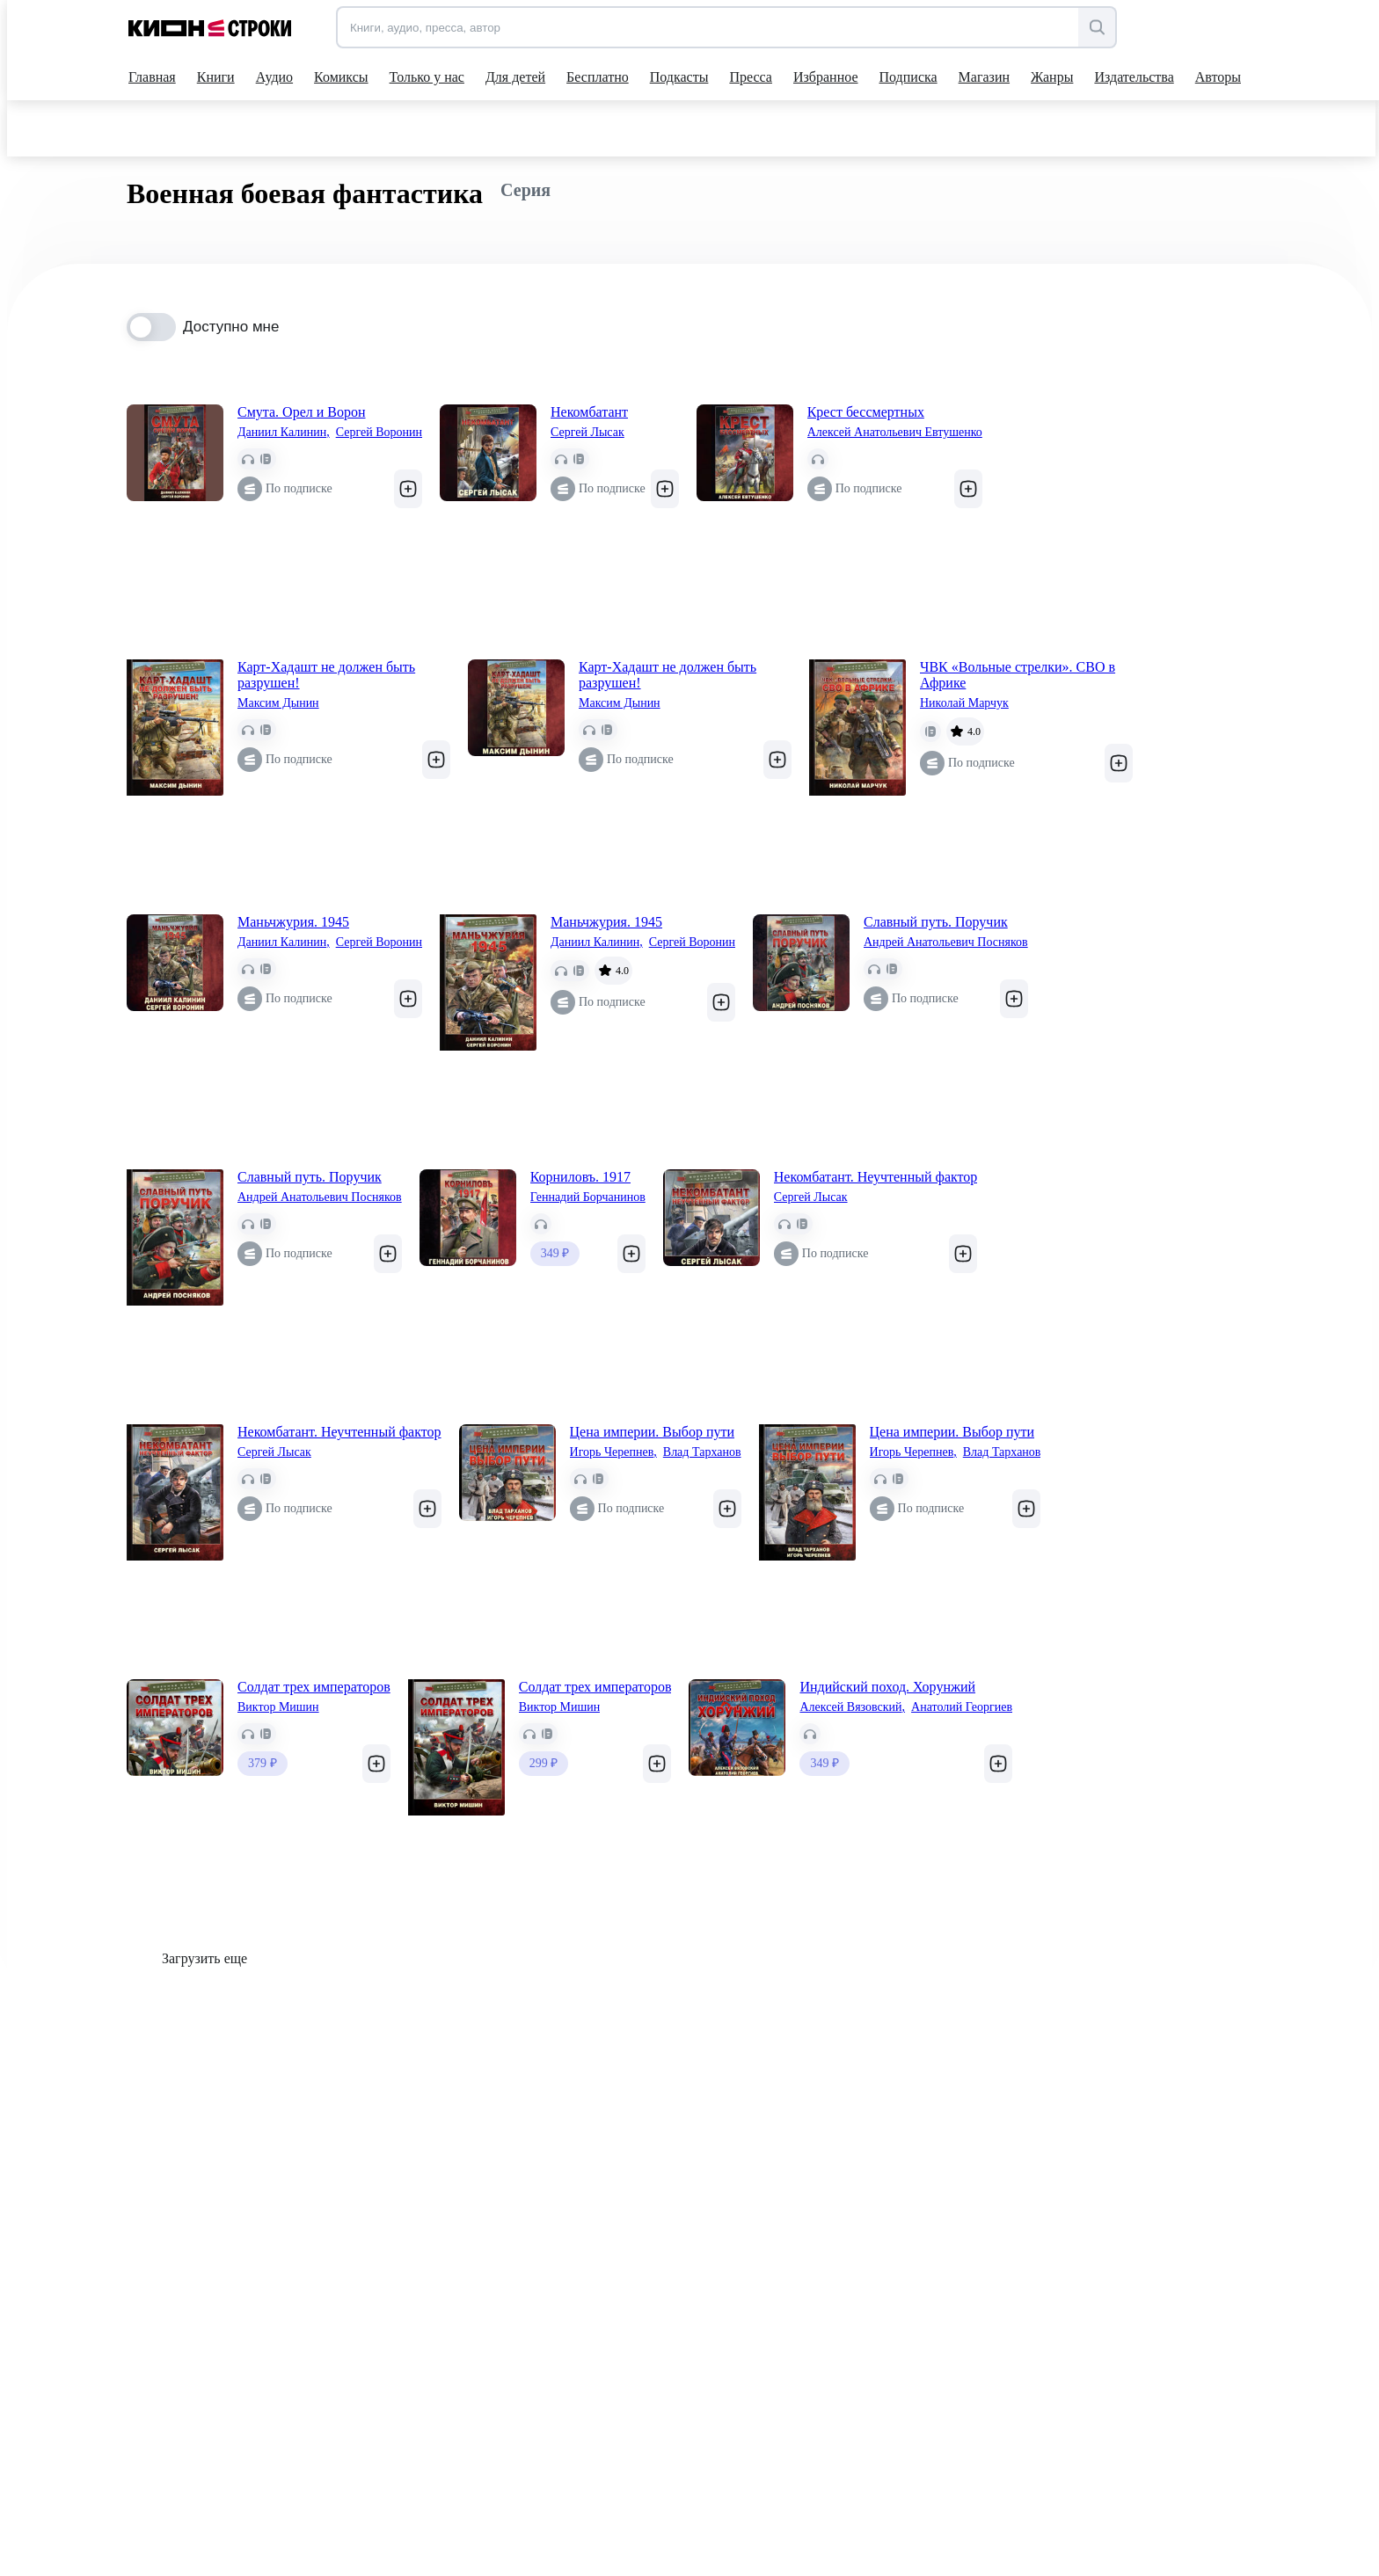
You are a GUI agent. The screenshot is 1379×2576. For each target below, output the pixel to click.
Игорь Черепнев (613, 1452)
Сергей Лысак (587, 432)
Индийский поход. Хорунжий (887, 1686)
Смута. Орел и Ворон (301, 411)
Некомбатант (589, 411)
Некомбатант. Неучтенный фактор (876, 1176)
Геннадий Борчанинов (588, 1197)
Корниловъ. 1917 (580, 1176)
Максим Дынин (278, 702)
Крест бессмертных (865, 411)
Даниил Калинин (283, 432)
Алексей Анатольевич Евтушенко (894, 432)
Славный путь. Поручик (936, 921)
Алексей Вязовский (852, 1707)
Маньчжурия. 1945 (293, 921)
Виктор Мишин (278, 1707)
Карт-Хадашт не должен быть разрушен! (326, 674)
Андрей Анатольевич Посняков (946, 942)
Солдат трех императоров (313, 1686)
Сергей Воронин (379, 432)
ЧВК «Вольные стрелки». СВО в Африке (1017, 674)
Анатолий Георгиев (961, 1707)
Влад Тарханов (702, 1452)
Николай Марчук (964, 702)
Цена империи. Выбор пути (652, 1431)
